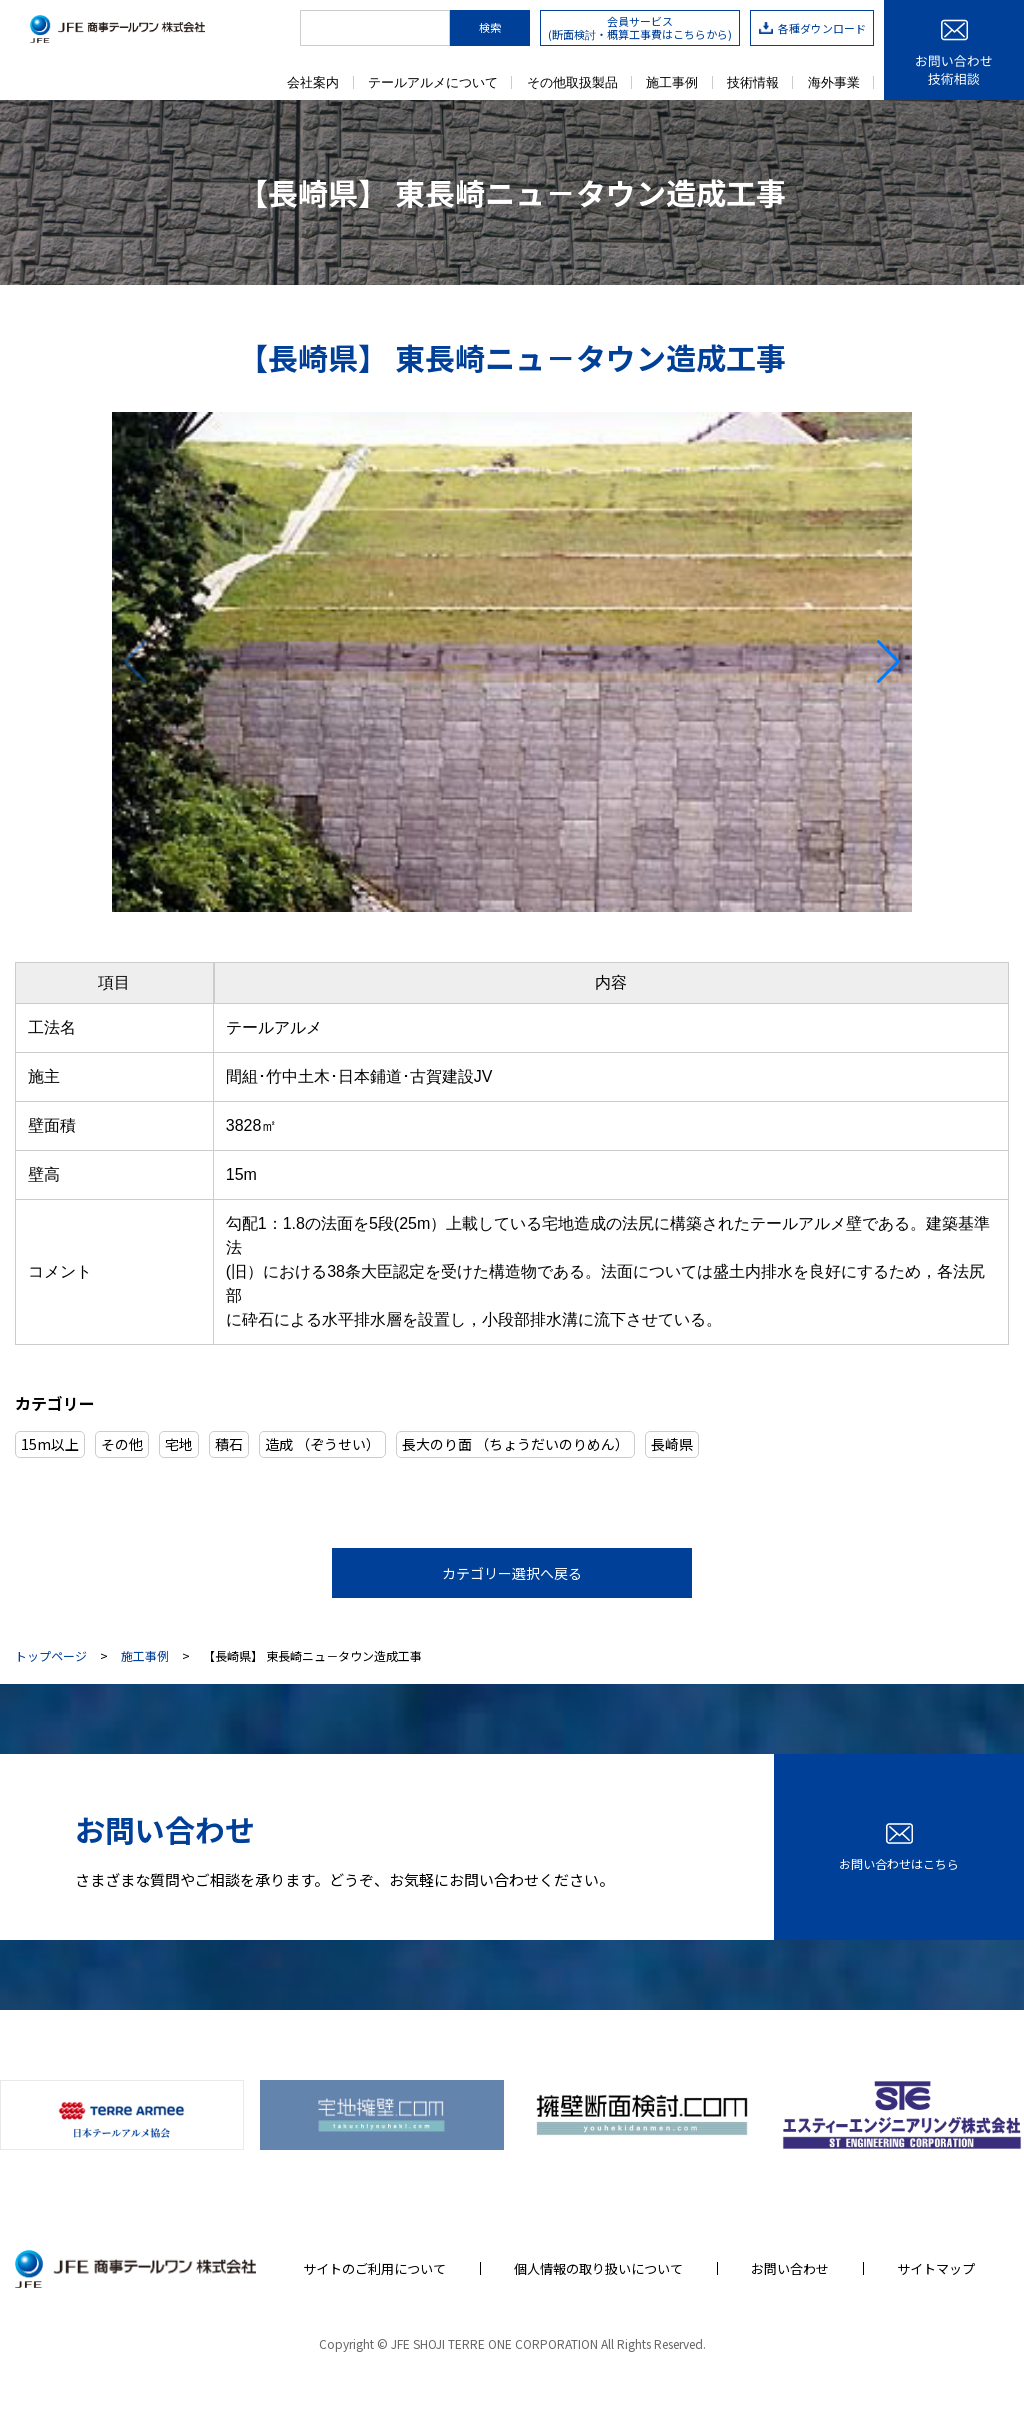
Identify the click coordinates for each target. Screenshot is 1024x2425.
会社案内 (313, 82)
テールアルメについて (433, 82)
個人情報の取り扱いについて (598, 2268)
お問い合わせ (790, 2268)
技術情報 (753, 82)
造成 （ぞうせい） (322, 1444)
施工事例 (672, 82)
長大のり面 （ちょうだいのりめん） (515, 1444)
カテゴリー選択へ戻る (512, 1573)
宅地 (179, 1444)
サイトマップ (936, 2268)
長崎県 (672, 1444)
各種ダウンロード (812, 28)
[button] (888, 662)
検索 (490, 27)
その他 (122, 1444)
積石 (229, 1444)
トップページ (51, 1656)
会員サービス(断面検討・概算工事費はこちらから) (640, 27)
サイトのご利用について (374, 2268)
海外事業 (834, 82)
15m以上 (50, 1444)
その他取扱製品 (572, 82)
